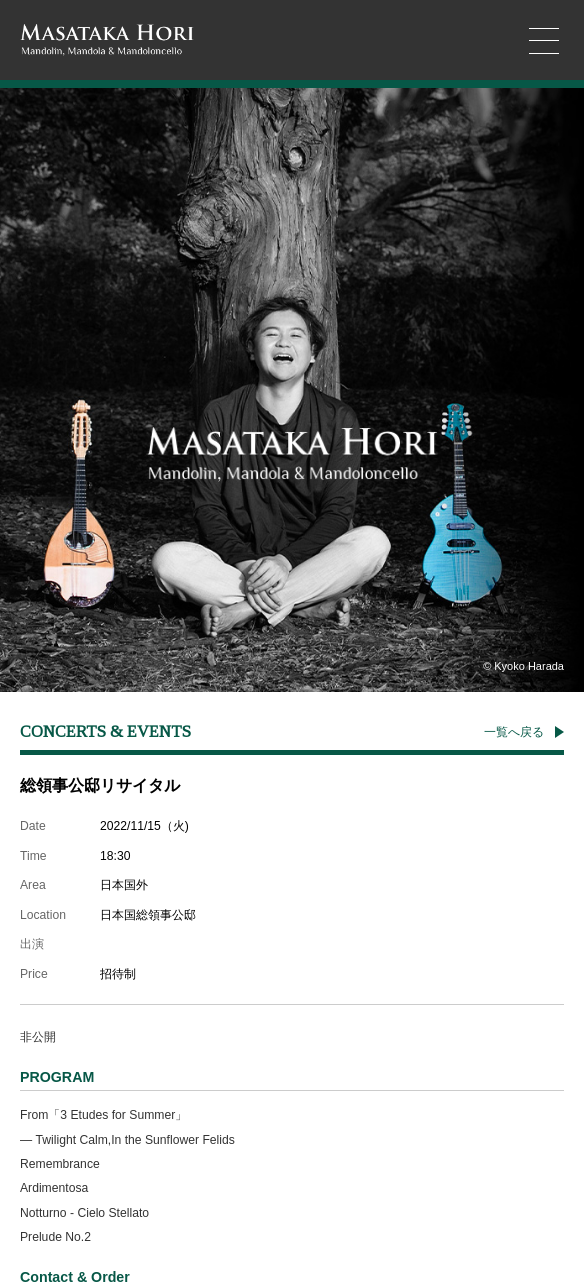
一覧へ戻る (514, 732)
